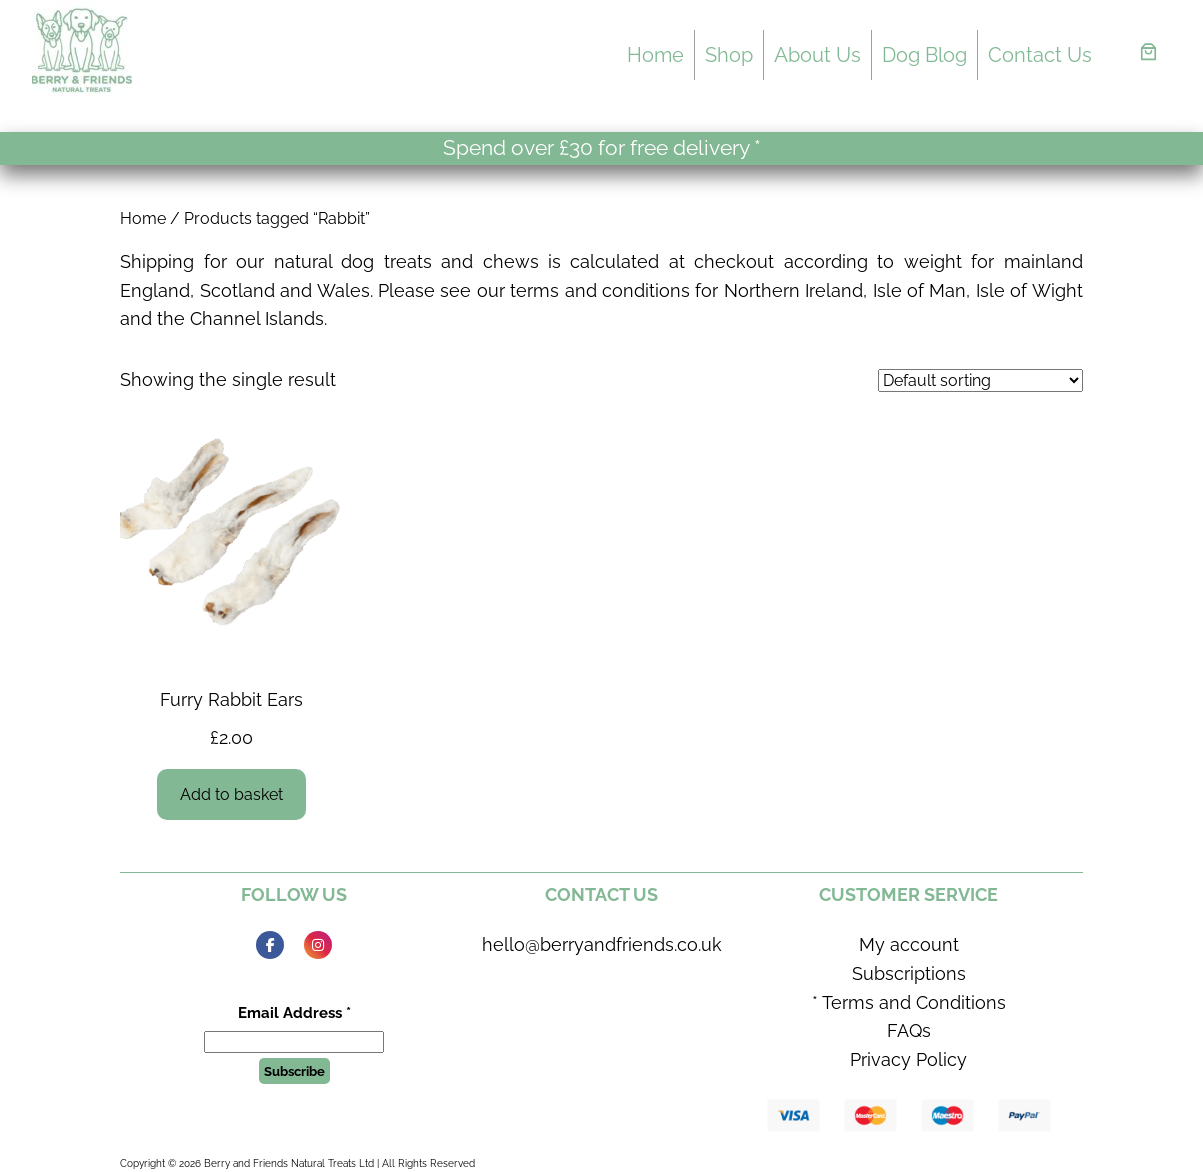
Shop (729, 55)
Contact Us (1040, 55)
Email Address (294, 1013)
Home (655, 55)
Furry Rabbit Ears (231, 699)
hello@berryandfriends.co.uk (602, 944)
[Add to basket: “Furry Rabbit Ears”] (232, 794)
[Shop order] (980, 380)
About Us (817, 55)
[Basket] (1148, 51)
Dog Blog (924, 55)
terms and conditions (600, 290)
